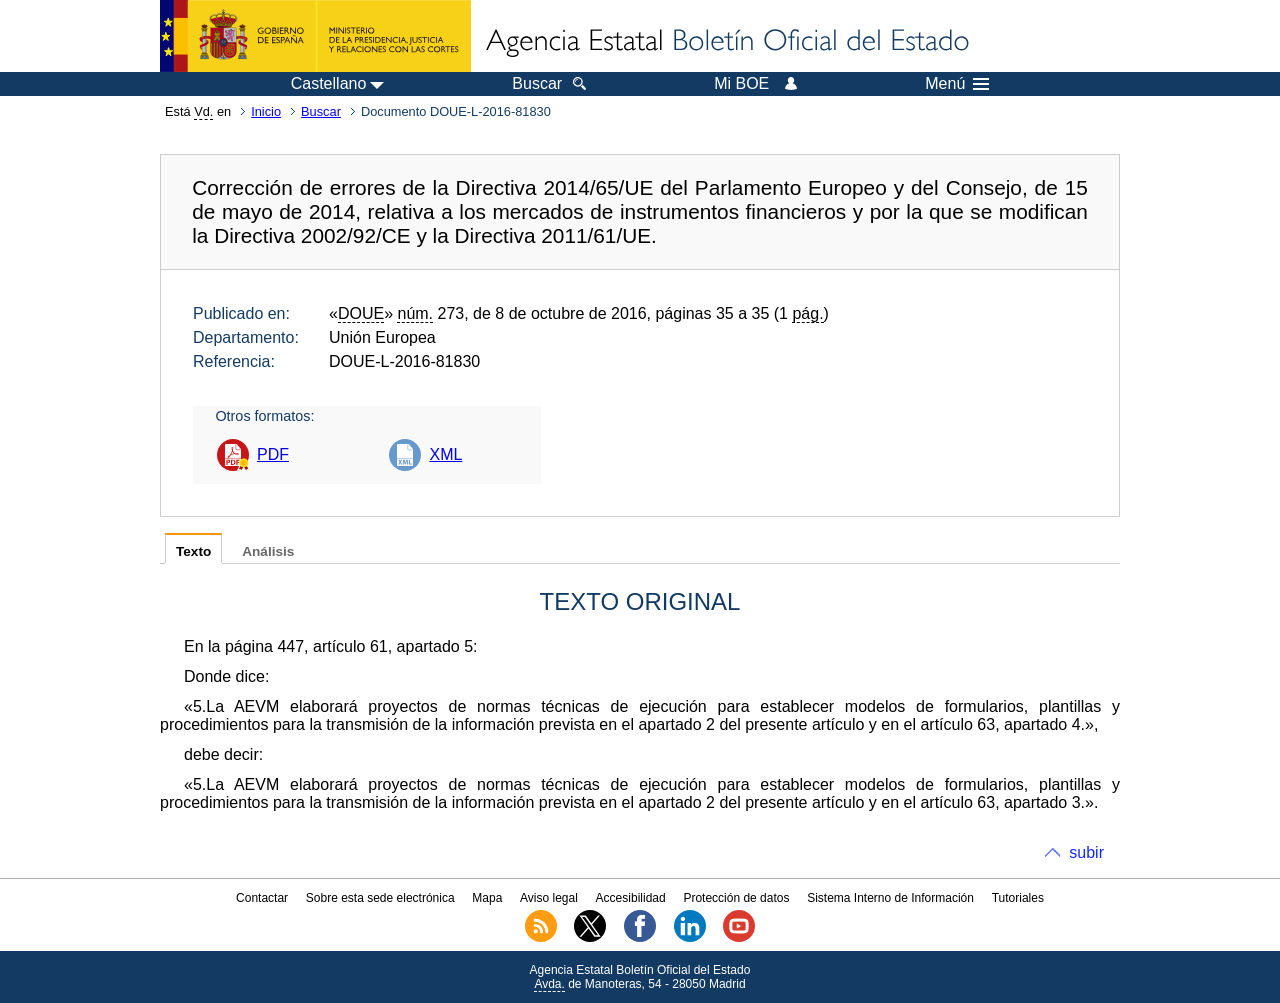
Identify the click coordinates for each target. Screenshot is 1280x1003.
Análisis (268, 551)
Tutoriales (1018, 898)
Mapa (487, 898)
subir (1086, 852)
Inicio (266, 111)
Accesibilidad (631, 898)
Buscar (321, 111)
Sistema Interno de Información (890, 898)
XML (445, 454)
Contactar (262, 898)
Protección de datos (736, 898)
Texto (193, 551)
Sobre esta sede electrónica (380, 898)
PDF (273, 454)
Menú (957, 84)
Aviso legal (549, 898)
